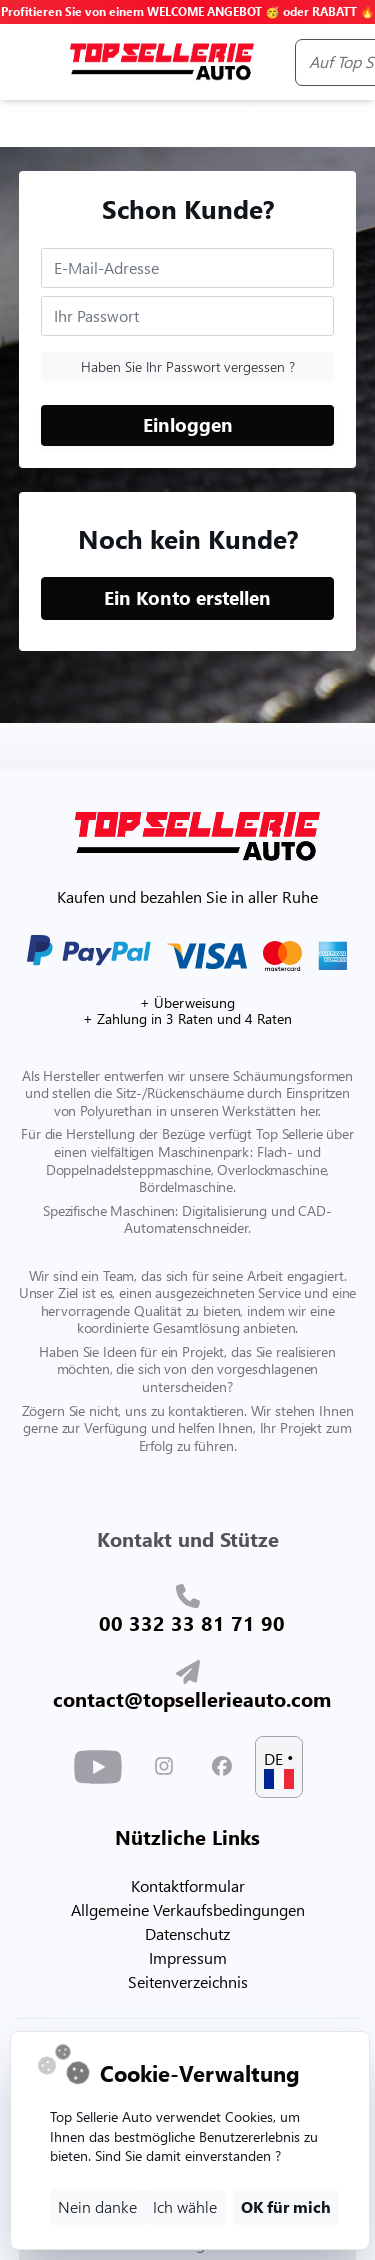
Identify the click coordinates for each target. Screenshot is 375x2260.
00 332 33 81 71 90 (192, 1622)
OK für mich (286, 2206)
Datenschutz (187, 1933)
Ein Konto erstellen (187, 597)
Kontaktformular (188, 1885)
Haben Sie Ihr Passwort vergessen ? (188, 366)
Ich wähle (185, 2206)
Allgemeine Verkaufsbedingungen (188, 1909)
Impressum (188, 1957)
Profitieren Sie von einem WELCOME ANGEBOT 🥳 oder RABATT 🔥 (188, 11)
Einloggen (188, 424)
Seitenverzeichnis (188, 1981)
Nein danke (97, 2206)
